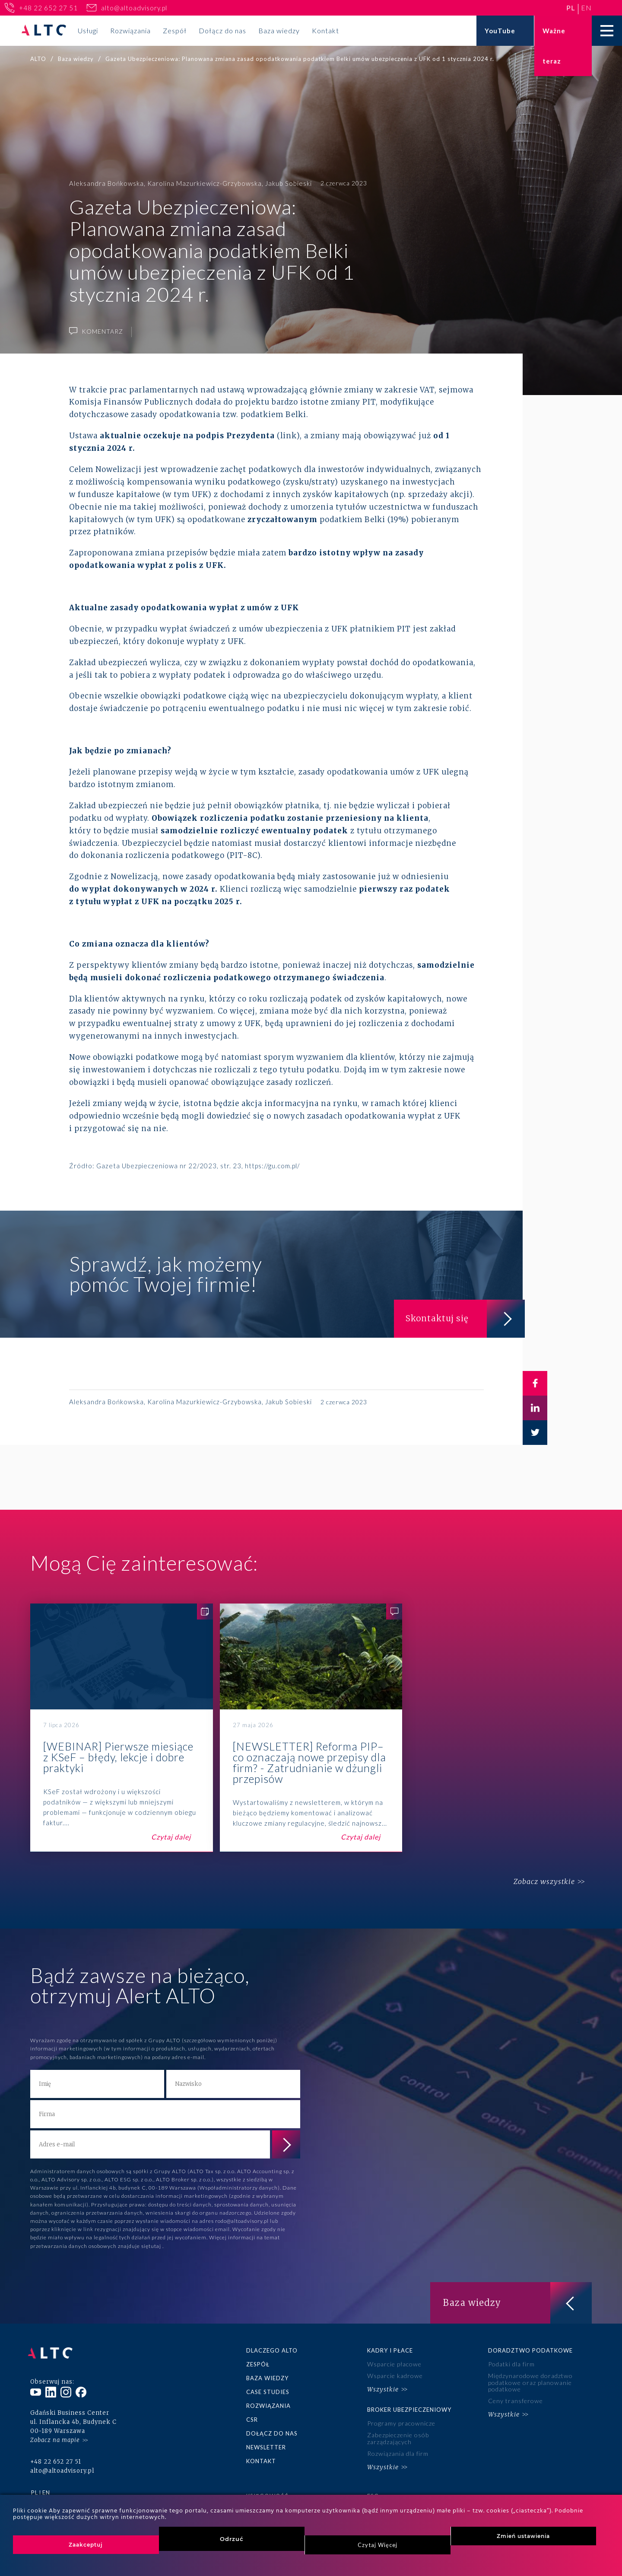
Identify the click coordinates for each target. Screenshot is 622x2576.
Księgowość (267, 2490)
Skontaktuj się (461, 1317)
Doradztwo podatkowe (530, 2350)
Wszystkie (382, 2388)
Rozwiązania (130, 30)
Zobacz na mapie (55, 2434)
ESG (373, 2490)
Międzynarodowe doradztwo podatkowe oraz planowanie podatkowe (530, 2381)
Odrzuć (232, 2538)
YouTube (500, 31)
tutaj (155, 2246)
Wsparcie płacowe (394, 2364)
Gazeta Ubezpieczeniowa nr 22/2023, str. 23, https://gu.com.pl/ (198, 1166)
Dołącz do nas (222, 30)
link (288, 435)
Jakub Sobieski (288, 183)
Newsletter (266, 2445)
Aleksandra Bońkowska (106, 183)
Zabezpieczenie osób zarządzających (397, 2435)
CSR (252, 2417)
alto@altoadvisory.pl (134, 8)
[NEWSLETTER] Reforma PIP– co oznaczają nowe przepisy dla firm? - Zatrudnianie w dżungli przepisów (311, 1728)
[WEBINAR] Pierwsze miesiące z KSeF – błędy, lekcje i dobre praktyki (121, 1728)
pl (570, 7)
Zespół (175, 30)
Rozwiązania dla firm (397, 2450)
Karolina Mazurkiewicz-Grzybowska (204, 183)
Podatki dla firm (511, 2364)
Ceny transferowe (515, 2399)
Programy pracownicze (401, 2421)
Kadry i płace (390, 2350)
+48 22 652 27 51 (48, 8)
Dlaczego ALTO (272, 2350)
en (586, 7)
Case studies (267, 2391)
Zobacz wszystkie (541, 1882)
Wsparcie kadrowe (394, 2374)
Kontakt (325, 30)
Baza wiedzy (279, 30)
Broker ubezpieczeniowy (409, 2407)
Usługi (88, 30)
